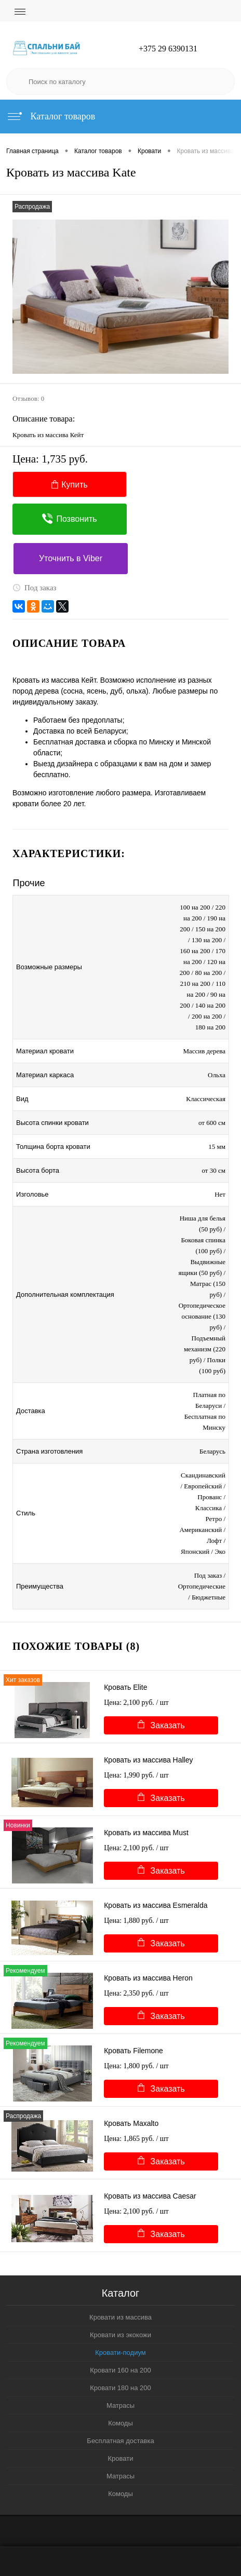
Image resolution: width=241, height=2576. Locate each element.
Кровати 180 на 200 (120, 2388)
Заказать (161, 1724)
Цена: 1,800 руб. (136, 2066)
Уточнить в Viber (70, 558)
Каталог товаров (50, 116)
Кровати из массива (120, 2317)
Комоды (120, 2423)
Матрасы (120, 2405)
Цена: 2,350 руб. (136, 1993)
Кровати (120, 2458)
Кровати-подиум (120, 2352)
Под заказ (34, 588)
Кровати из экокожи (120, 2335)
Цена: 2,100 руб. (136, 1702)
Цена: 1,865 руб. (136, 2139)
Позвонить (69, 518)
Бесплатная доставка (120, 2441)
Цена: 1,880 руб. (136, 1920)
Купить (69, 484)
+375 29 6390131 (168, 48)
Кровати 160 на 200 (120, 2370)
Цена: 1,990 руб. (136, 1775)
